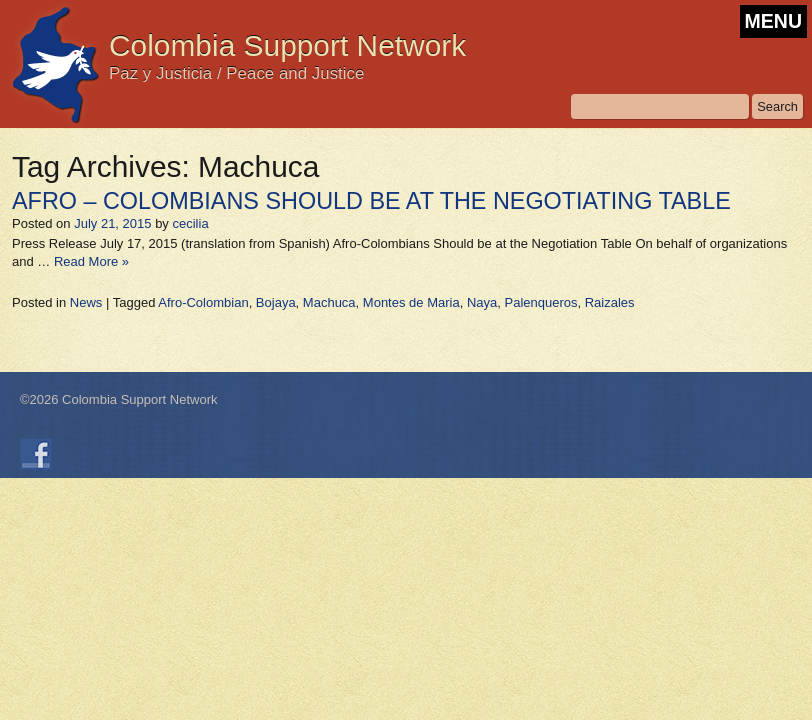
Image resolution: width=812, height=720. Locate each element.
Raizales (610, 302)
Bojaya (276, 302)
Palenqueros (540, 302)
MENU (773, 21)
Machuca (329, 302)
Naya (482, 302)
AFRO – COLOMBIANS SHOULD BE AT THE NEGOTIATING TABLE (371, 201)
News (86, 302)
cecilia (190, 223)
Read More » (91, 261)
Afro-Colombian (203, 302)
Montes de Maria (411, 302)
